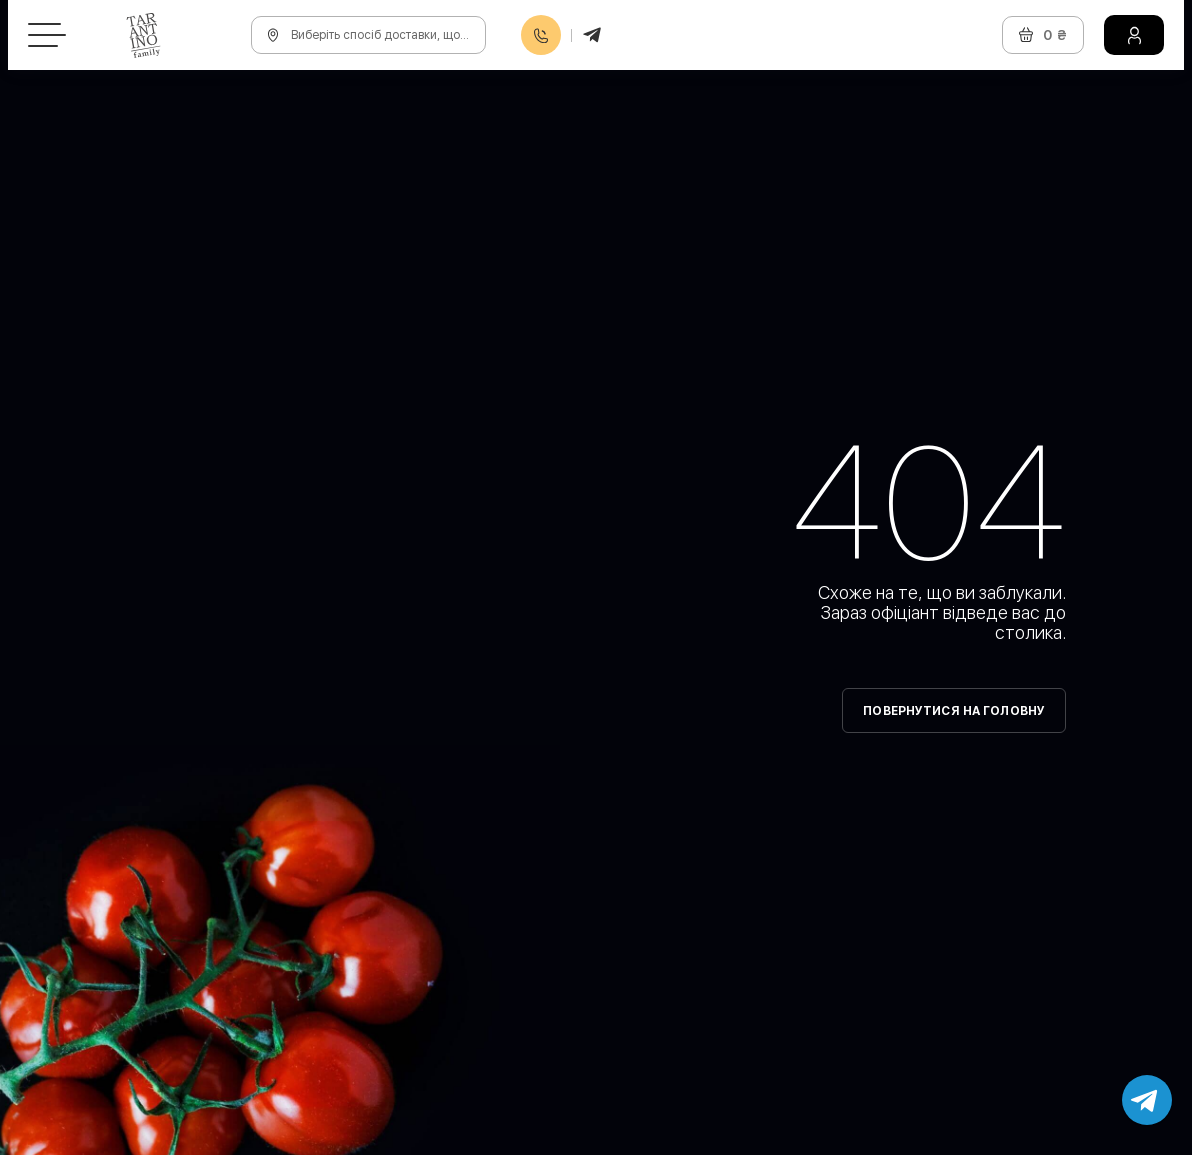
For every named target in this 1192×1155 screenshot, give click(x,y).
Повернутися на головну (954, 711)
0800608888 (541, 35)
